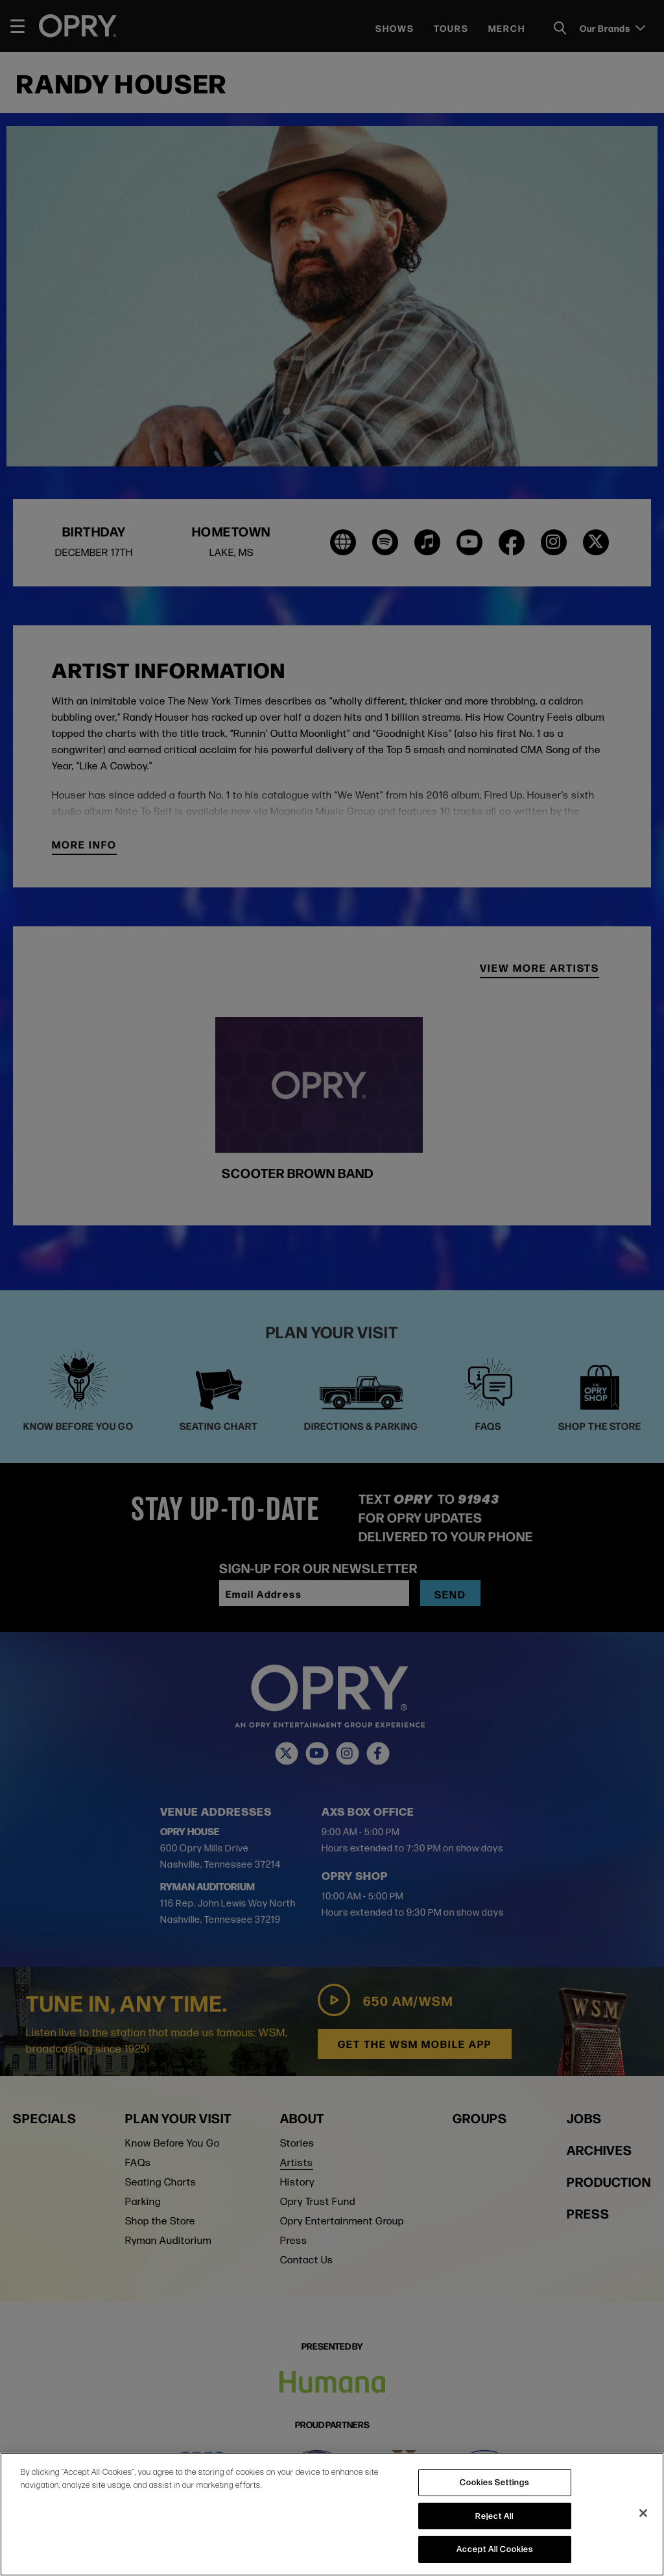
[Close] (643, 2513)
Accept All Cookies (494, 2549)
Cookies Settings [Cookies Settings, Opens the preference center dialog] (494, 2482)
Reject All (494, 2515)
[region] (332, 2514)
